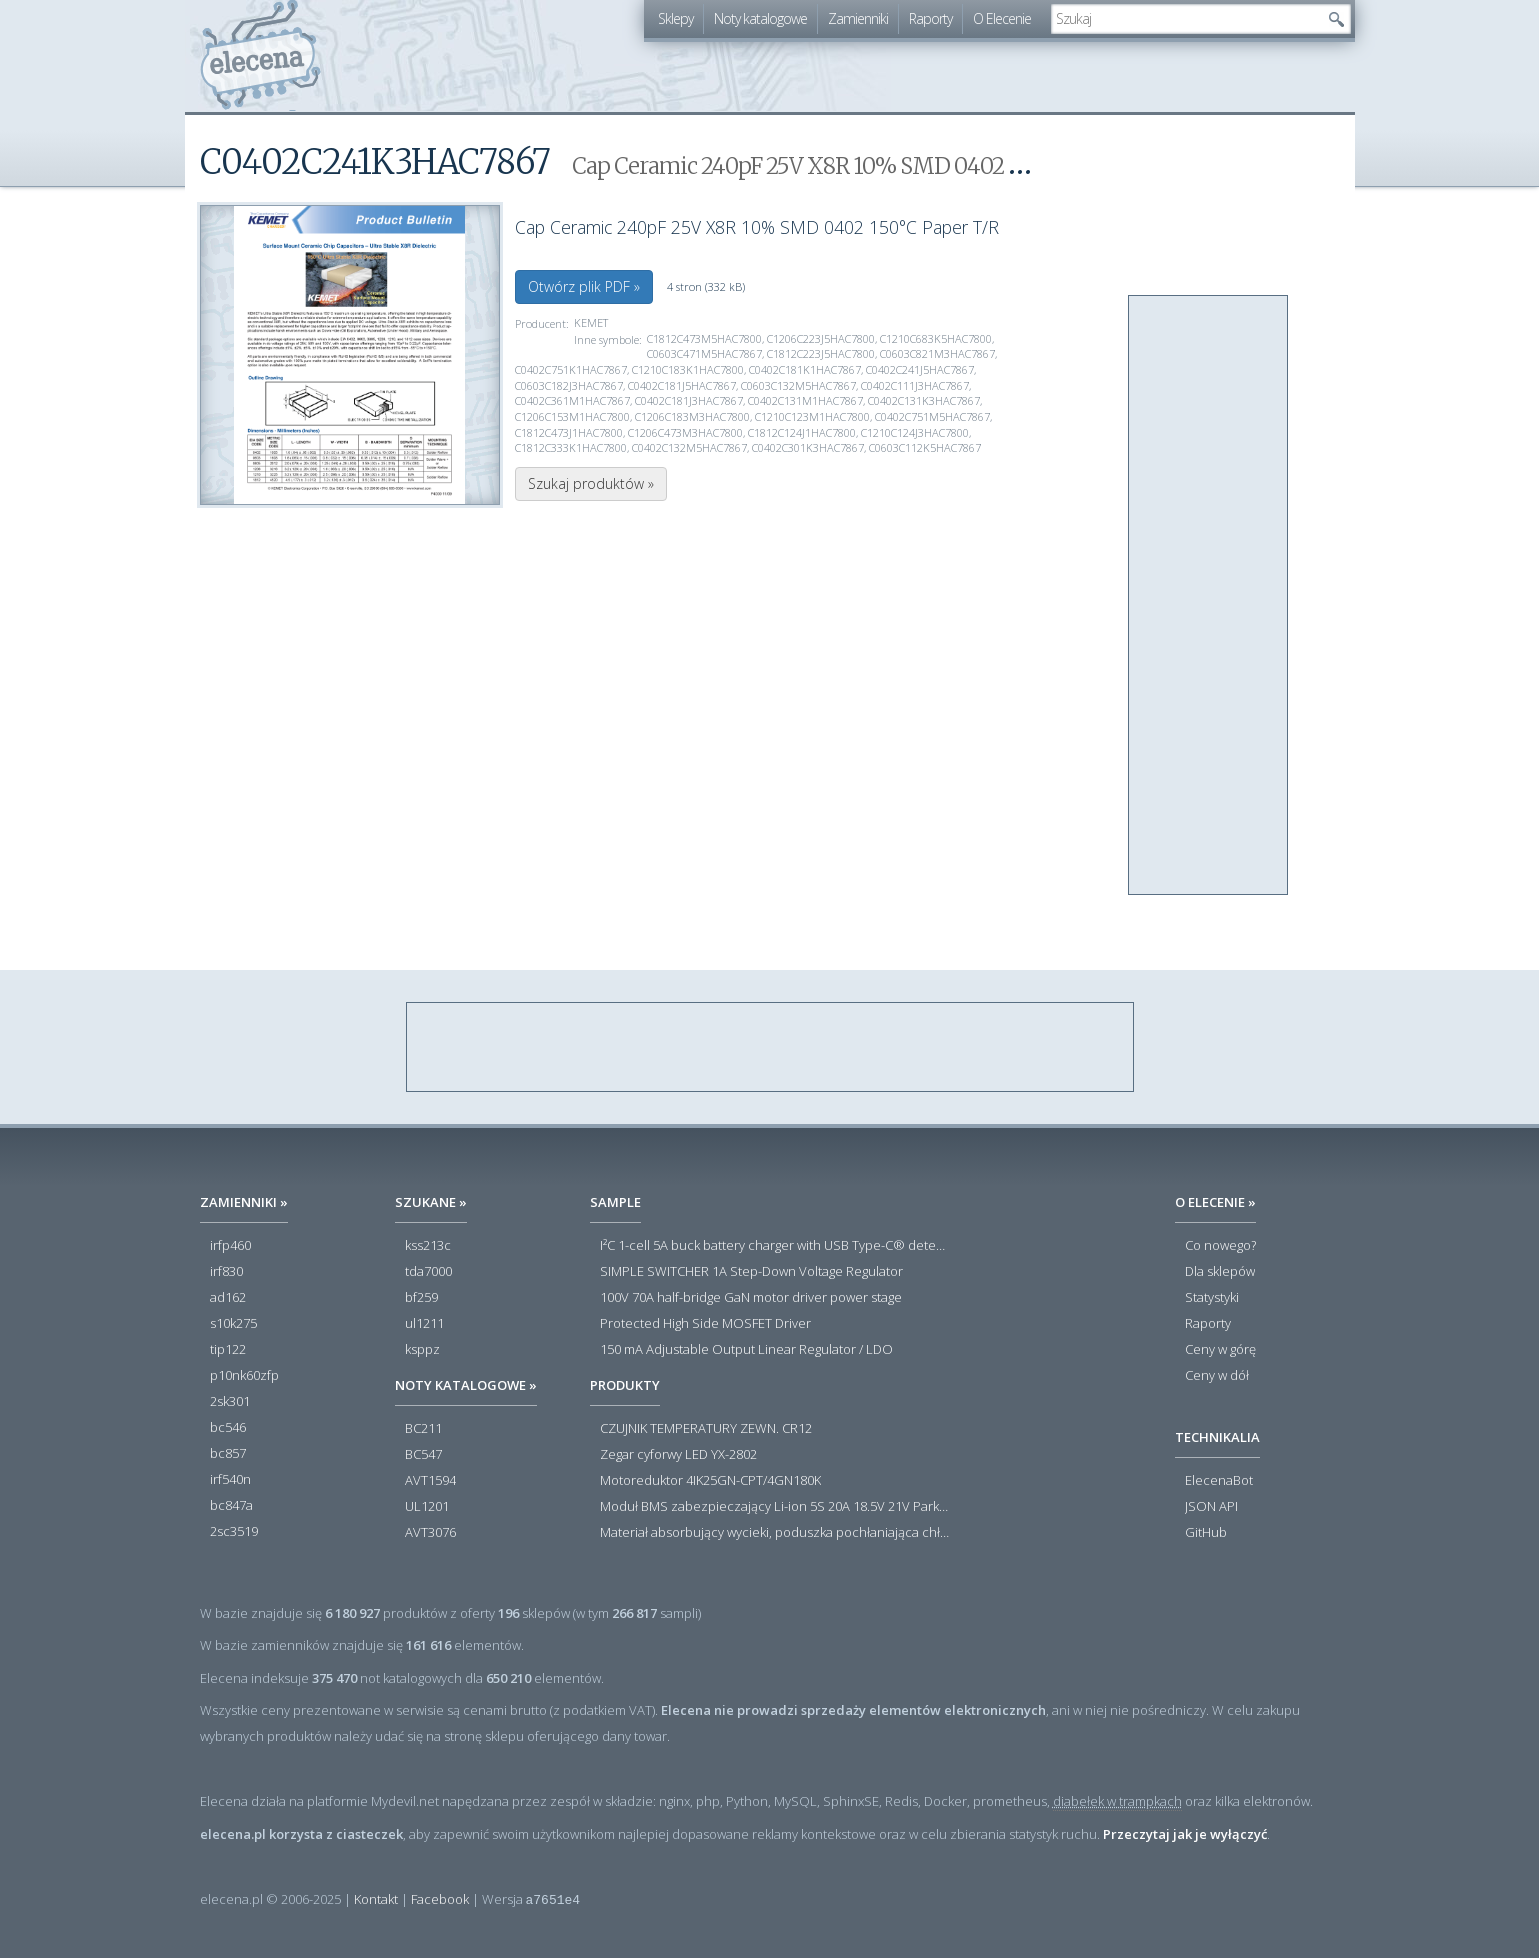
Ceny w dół (1217, 1376)
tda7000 (428, 1272)
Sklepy (675, 18)
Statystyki (1212, 1298)
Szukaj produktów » (591, 483)
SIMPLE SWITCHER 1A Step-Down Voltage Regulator (751, 1272)
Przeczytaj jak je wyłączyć (1185, 1834)
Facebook (440, 1899)
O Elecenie (1002, 18)
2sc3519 (234, 1532)
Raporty (930, 18)
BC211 (423, 1429)
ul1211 (424, 1324)
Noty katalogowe (760, 18)
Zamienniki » (244, 1202)
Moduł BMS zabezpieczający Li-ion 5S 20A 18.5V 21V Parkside (775, 1507)
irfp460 (230, 1246)
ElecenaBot (1219, 1481)
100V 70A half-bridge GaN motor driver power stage (751, 1298)
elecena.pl (260, 55)
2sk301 (230, 1402)
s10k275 (233, 1324)
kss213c (428, 1246)
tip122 (228, 1350)
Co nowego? (1220, 1246)
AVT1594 (430, 1481)
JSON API (1211, 1507)
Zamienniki (858, 18)
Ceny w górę (1220, 1350)
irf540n (230, 1480)
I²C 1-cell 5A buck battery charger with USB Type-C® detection (775, 1246)
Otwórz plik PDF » (584, 286)
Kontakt (376, 1899)
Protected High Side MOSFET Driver (705, 1324)
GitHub (1206, 1533)
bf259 (421, 1298)
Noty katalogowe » (466, 1385)
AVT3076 (430, 1533)
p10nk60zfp (244, 1376)
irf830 (226, 1272)
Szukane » (431, 1202)
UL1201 (427, 1507)
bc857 (228, 1454)
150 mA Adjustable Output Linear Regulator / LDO (746, 1350)
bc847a (231, 1506)
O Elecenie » (1215, 1202)
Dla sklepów (1220, 1272)
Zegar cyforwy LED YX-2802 (678, 1455)
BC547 (423, 1455)
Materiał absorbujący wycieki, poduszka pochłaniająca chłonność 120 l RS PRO (775, 1533)
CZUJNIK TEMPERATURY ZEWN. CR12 (706, 1429)
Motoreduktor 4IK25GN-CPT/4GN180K (710, 1481)
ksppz (422, 1350)
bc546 (228, 1428)
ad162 (228, 1298)
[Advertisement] (1209, 596)
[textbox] (1186, 19)
